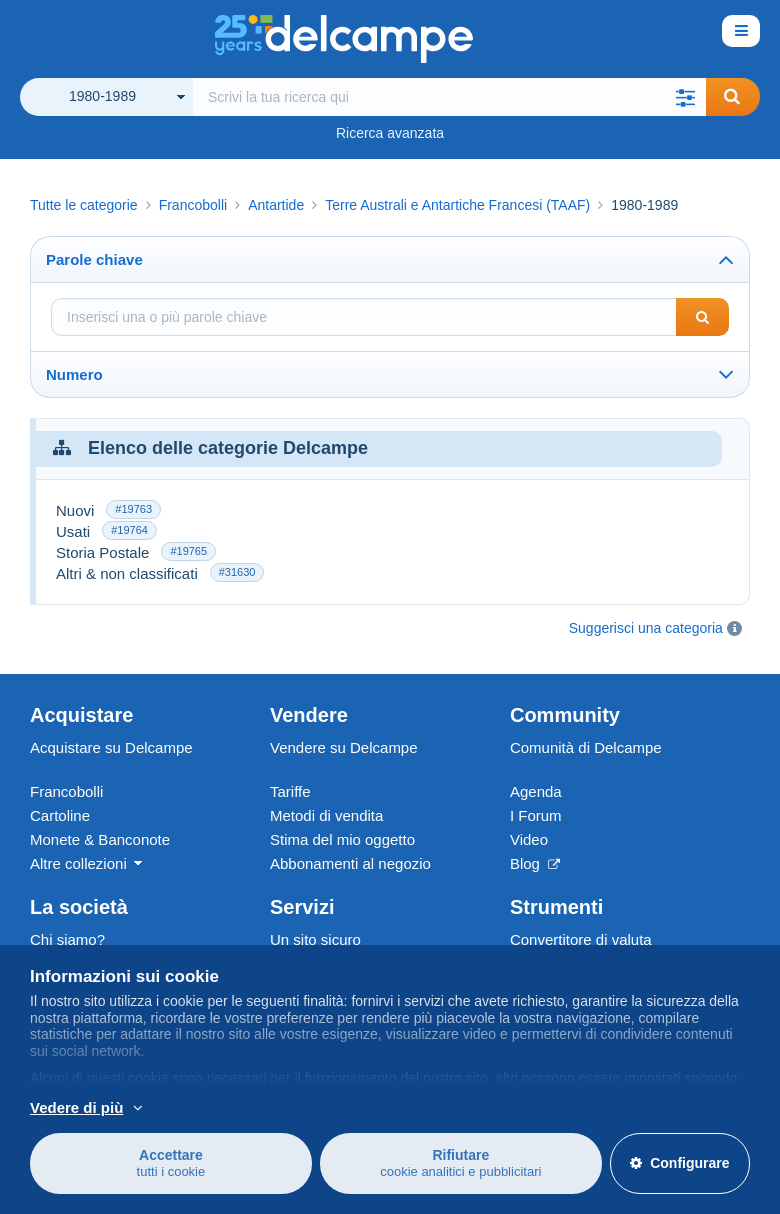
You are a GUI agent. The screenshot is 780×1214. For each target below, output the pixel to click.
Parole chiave (94, 259)
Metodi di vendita (326, 815)
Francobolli (66, 791)
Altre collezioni (78, 863)
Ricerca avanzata (390, 133)
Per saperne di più (222, 1107)
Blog (535, 863)
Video (529, 839)
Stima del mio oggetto (342, 839)
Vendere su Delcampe (344, 747)
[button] (686, 97)
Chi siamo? (67, 939)
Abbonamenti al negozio (350, 863)
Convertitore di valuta (581, 939)
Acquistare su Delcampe (111, 747)
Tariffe (290, 791)
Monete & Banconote (100, 839)
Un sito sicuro (315, 939)
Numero (74, 374)
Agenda (536, 791)
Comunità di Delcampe (586, 747)
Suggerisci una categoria (646, 628)
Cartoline (60, 815)
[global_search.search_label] (449, 97)
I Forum (536, 815)
